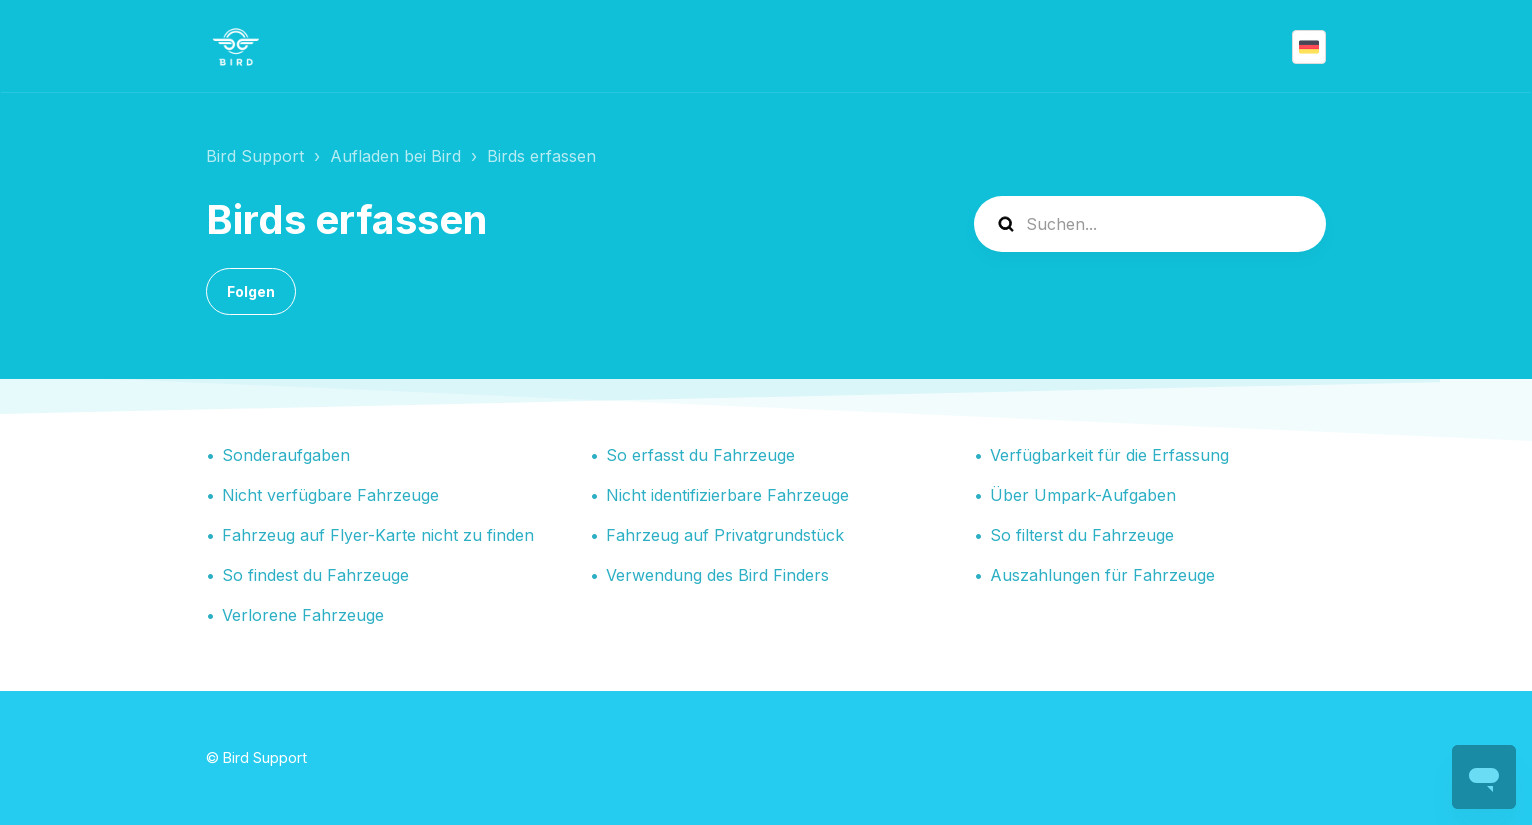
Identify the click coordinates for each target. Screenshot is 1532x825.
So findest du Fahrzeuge (315, 575)
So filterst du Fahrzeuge (1082, 535)
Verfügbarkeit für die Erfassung (1109, 455)
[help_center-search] (1150, 224)
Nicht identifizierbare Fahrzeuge (727, 495)
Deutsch (1309, 47)
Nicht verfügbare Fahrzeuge (330, 495)
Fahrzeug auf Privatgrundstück (725, 535)
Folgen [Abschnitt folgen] (251, 291)
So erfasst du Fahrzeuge (700, 455)
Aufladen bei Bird (395, 156)
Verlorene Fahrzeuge (303, 615)
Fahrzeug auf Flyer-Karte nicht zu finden (378, 535)
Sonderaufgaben (286, 455)
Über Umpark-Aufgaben (1083, 495)
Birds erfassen (541, 156)
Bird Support (255, 156)
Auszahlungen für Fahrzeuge (1102, 575)
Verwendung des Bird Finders (717, 575)
